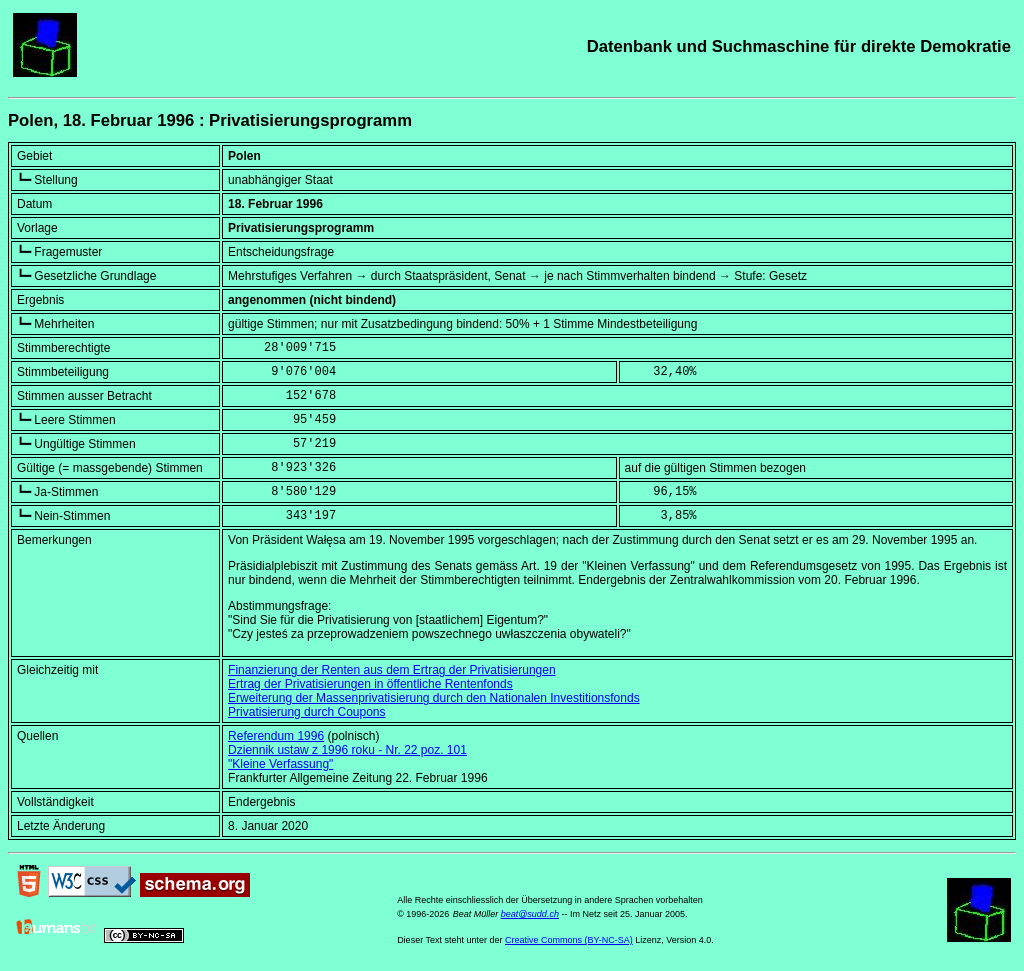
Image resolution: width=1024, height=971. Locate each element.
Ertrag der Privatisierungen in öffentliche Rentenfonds (370, 684)
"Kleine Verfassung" (280, 764)
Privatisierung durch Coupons (306, 712)
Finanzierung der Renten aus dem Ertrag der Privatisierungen (392, 670)
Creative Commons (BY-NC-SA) (569, 940)
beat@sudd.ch (530, 914)
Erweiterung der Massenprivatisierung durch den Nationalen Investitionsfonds (434, 698)
